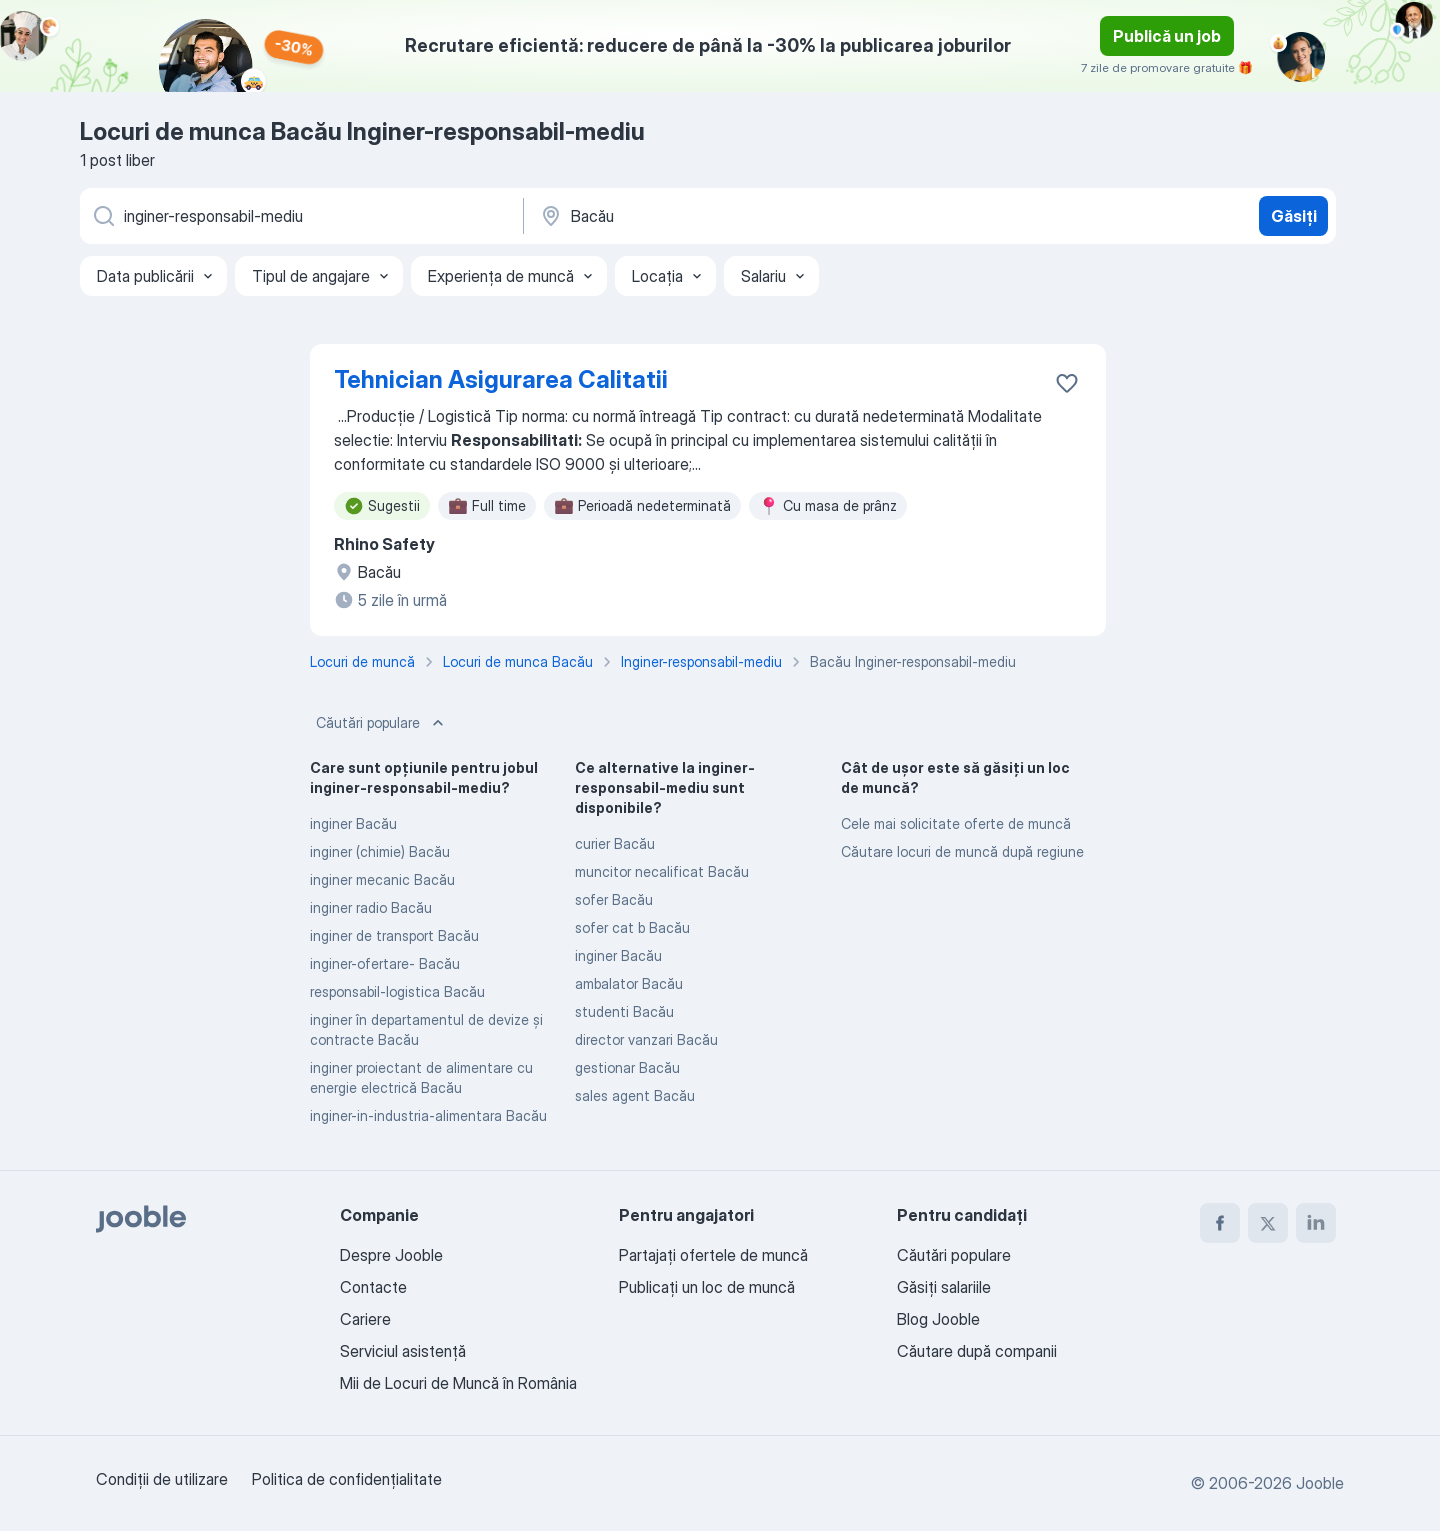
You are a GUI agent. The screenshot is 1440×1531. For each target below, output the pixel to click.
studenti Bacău (624, 1011)
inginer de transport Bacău (394, 935)
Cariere (365, 1319)
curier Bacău (615, 843)
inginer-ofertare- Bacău (385, 963)
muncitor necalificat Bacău (662, 871)
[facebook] (1220, 1223)
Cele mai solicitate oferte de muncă (956, 823)
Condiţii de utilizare (162, 1479)
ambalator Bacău (629, 983)
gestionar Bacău (627, 1067)
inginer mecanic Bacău (382, 879)
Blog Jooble (938, 1319)
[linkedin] (1316, 1223)
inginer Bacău (353, 823)
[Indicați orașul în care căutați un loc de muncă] (747, 216)
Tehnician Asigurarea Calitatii (501, 379)
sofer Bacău (614, 899)
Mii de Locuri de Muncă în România (458, 1383)
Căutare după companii (977, 1351)
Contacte (373, 1287)
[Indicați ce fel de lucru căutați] (300, 216)
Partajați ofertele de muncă (713, 1255)
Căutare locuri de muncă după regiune (962, 851)
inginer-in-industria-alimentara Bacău (428, 1115)
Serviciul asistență (403, 1351)
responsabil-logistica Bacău (397, 991)
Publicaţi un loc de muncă (707, 1287)
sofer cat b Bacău (632, 927)
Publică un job (1167, 36)
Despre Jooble (391, 1255)
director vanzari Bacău (646, 1039)
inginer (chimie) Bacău (380, 851)
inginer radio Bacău (371, 907)
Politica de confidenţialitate (347, 1479)
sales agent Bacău (635, 1095)
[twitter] (1268, 1223)
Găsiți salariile (944, 1287)
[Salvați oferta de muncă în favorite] (1067, 383)
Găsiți (1294, 216)
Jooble (1320, 1483)
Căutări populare (382, 723)
